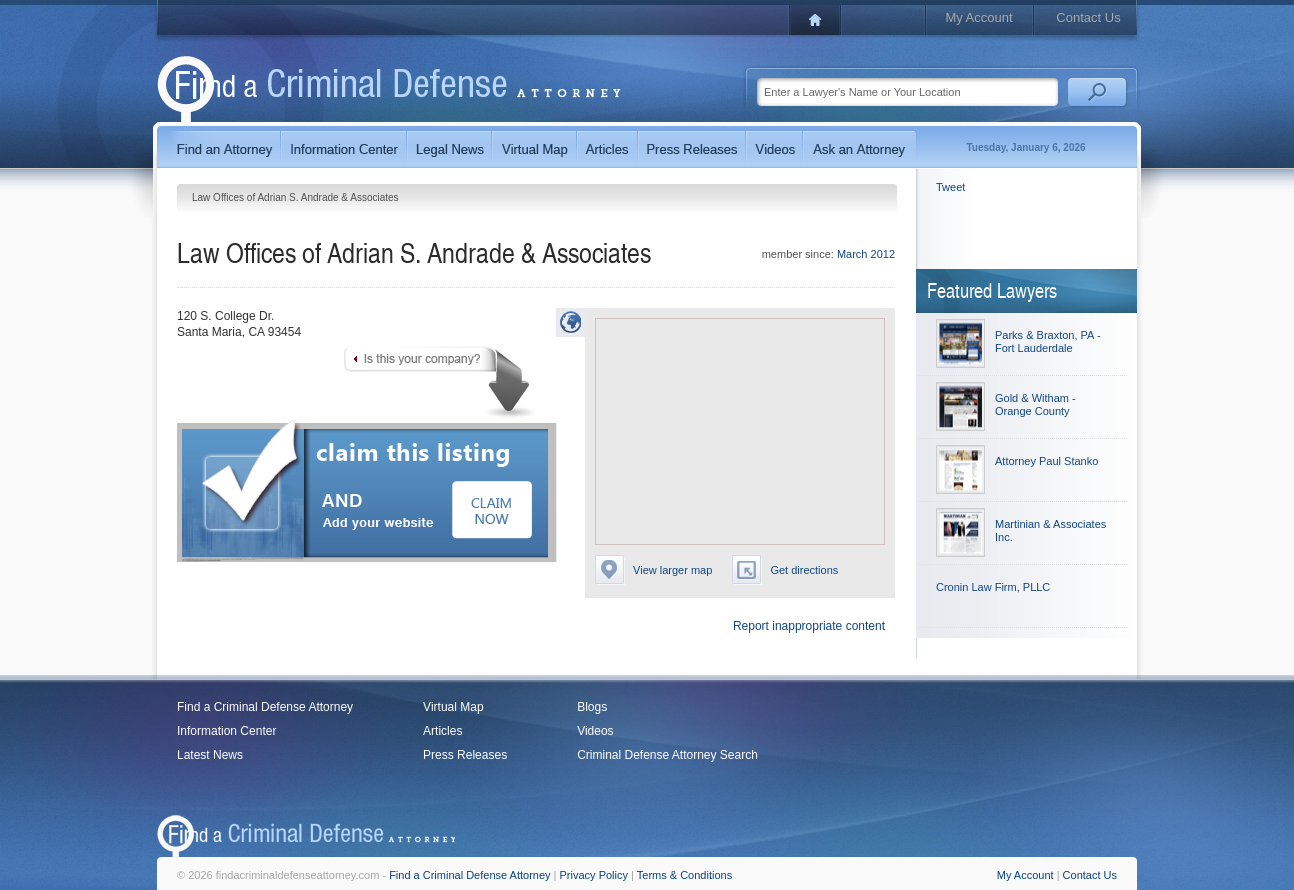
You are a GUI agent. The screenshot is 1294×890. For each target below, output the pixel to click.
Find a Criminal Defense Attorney (265, 707)
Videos (595, 731)
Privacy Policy (594, 875)
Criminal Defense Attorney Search (667, 755)
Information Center (226, 731)
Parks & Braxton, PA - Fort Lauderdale (1048, 341)
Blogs (592, 707)
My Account (978, 17)
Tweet (950, 187)
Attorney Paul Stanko (1046, 461)
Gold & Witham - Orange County (1035, 404)
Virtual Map (453, 707)
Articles (442, 731)
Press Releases (465, 755)
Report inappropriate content (809, 626)
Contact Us (1088, 17)
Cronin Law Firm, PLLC (993, 587)
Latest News (210, 755)
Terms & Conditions (684, 875)
